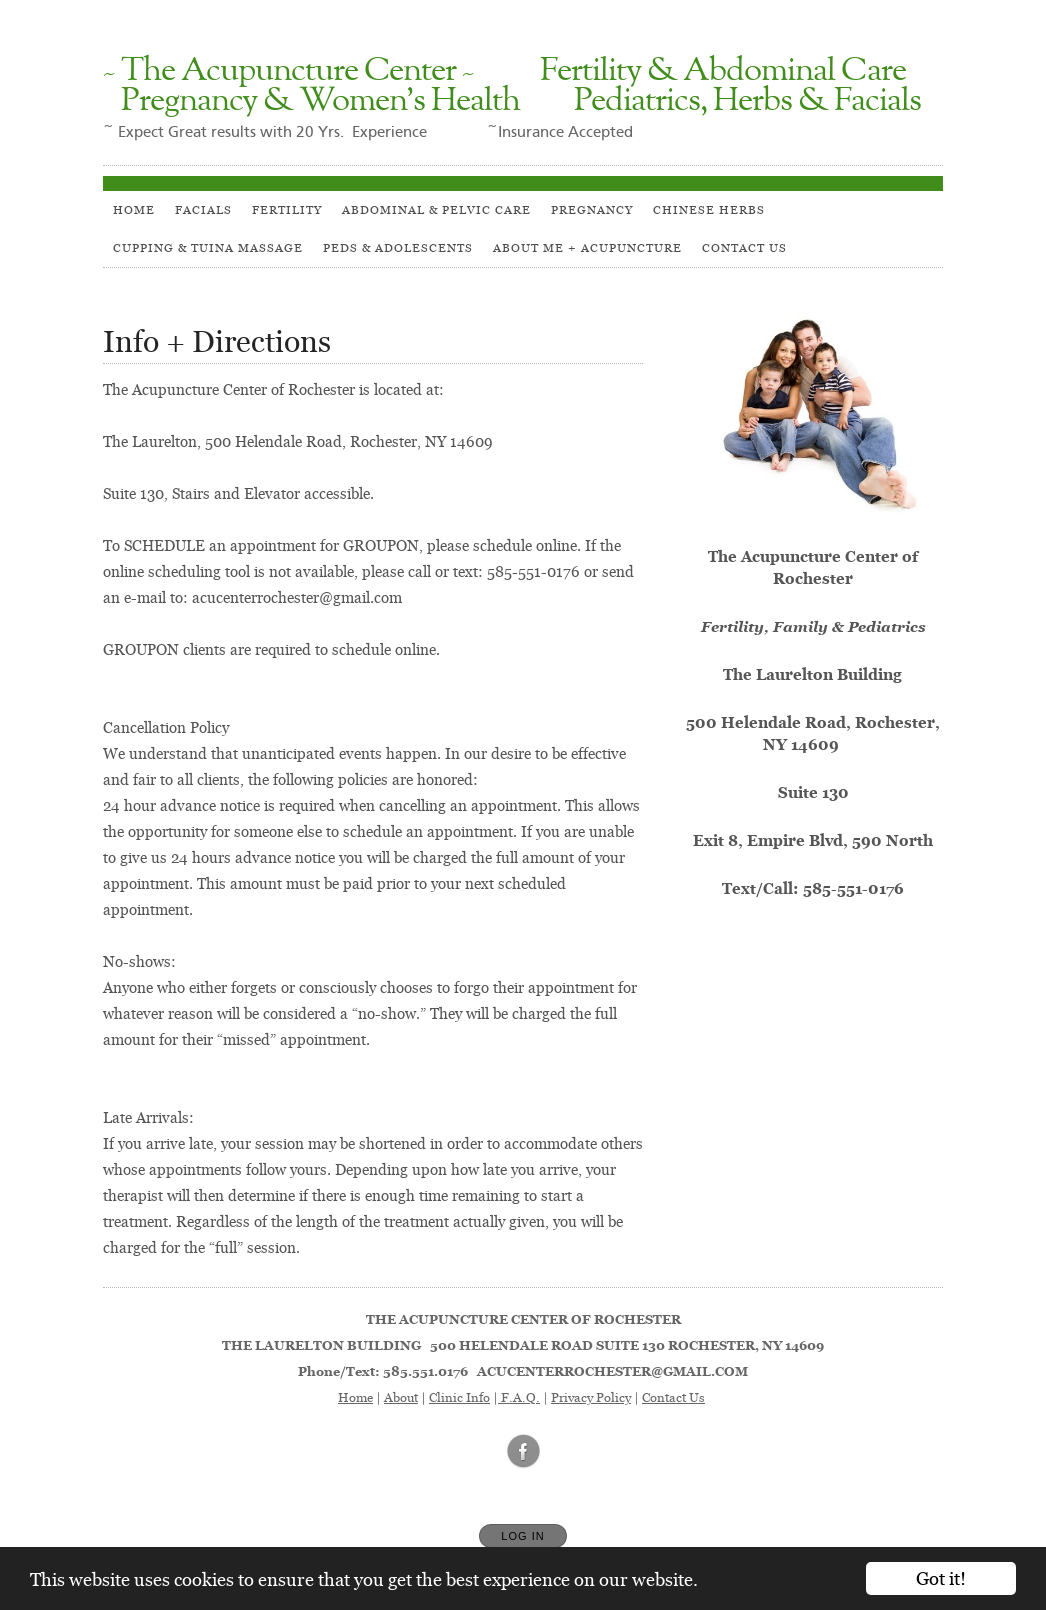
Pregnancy (592, 209)
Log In (522, 1536)
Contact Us (744, 247)
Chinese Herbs (709, 209)
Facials (203, 209)
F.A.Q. (519, 1397)
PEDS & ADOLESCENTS (398, 247)
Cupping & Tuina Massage (208, 247)
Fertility (287, 209)
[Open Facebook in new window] (524, 1452)
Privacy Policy (591, 1397)
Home (355, 1397)
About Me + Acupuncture (587, 247)
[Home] (523, 88)
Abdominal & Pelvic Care (436, 209)
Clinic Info (459, 1397)
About (401, 1397)
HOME (134, 209)
